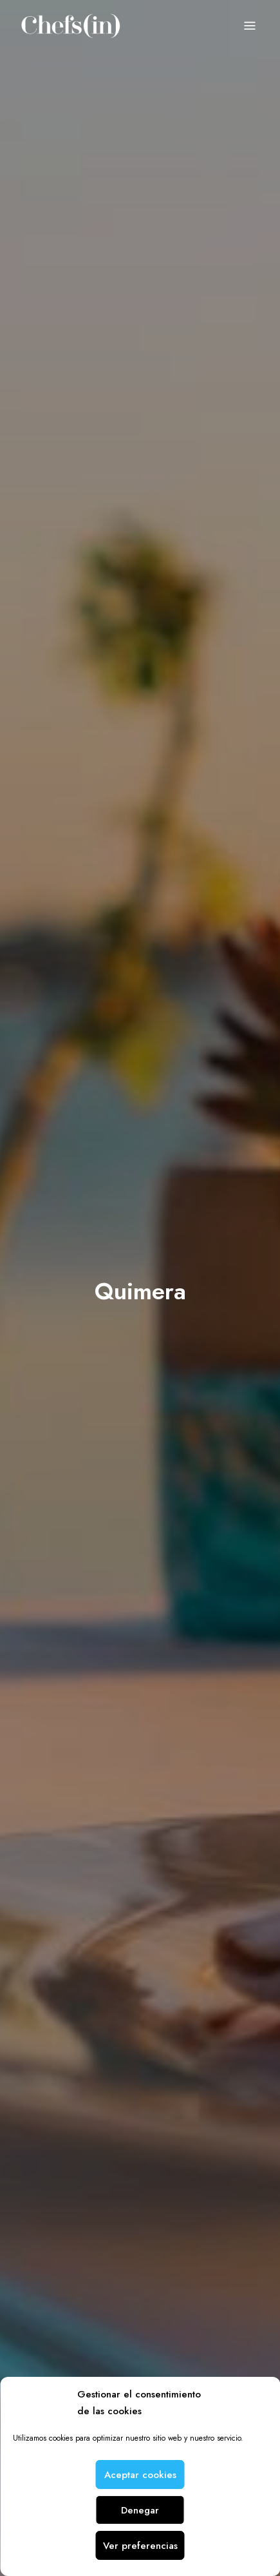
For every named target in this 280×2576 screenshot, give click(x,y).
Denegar (140, 2510)
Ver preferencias (140, 2546)
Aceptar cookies (140, 2475)
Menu (250, 26)
